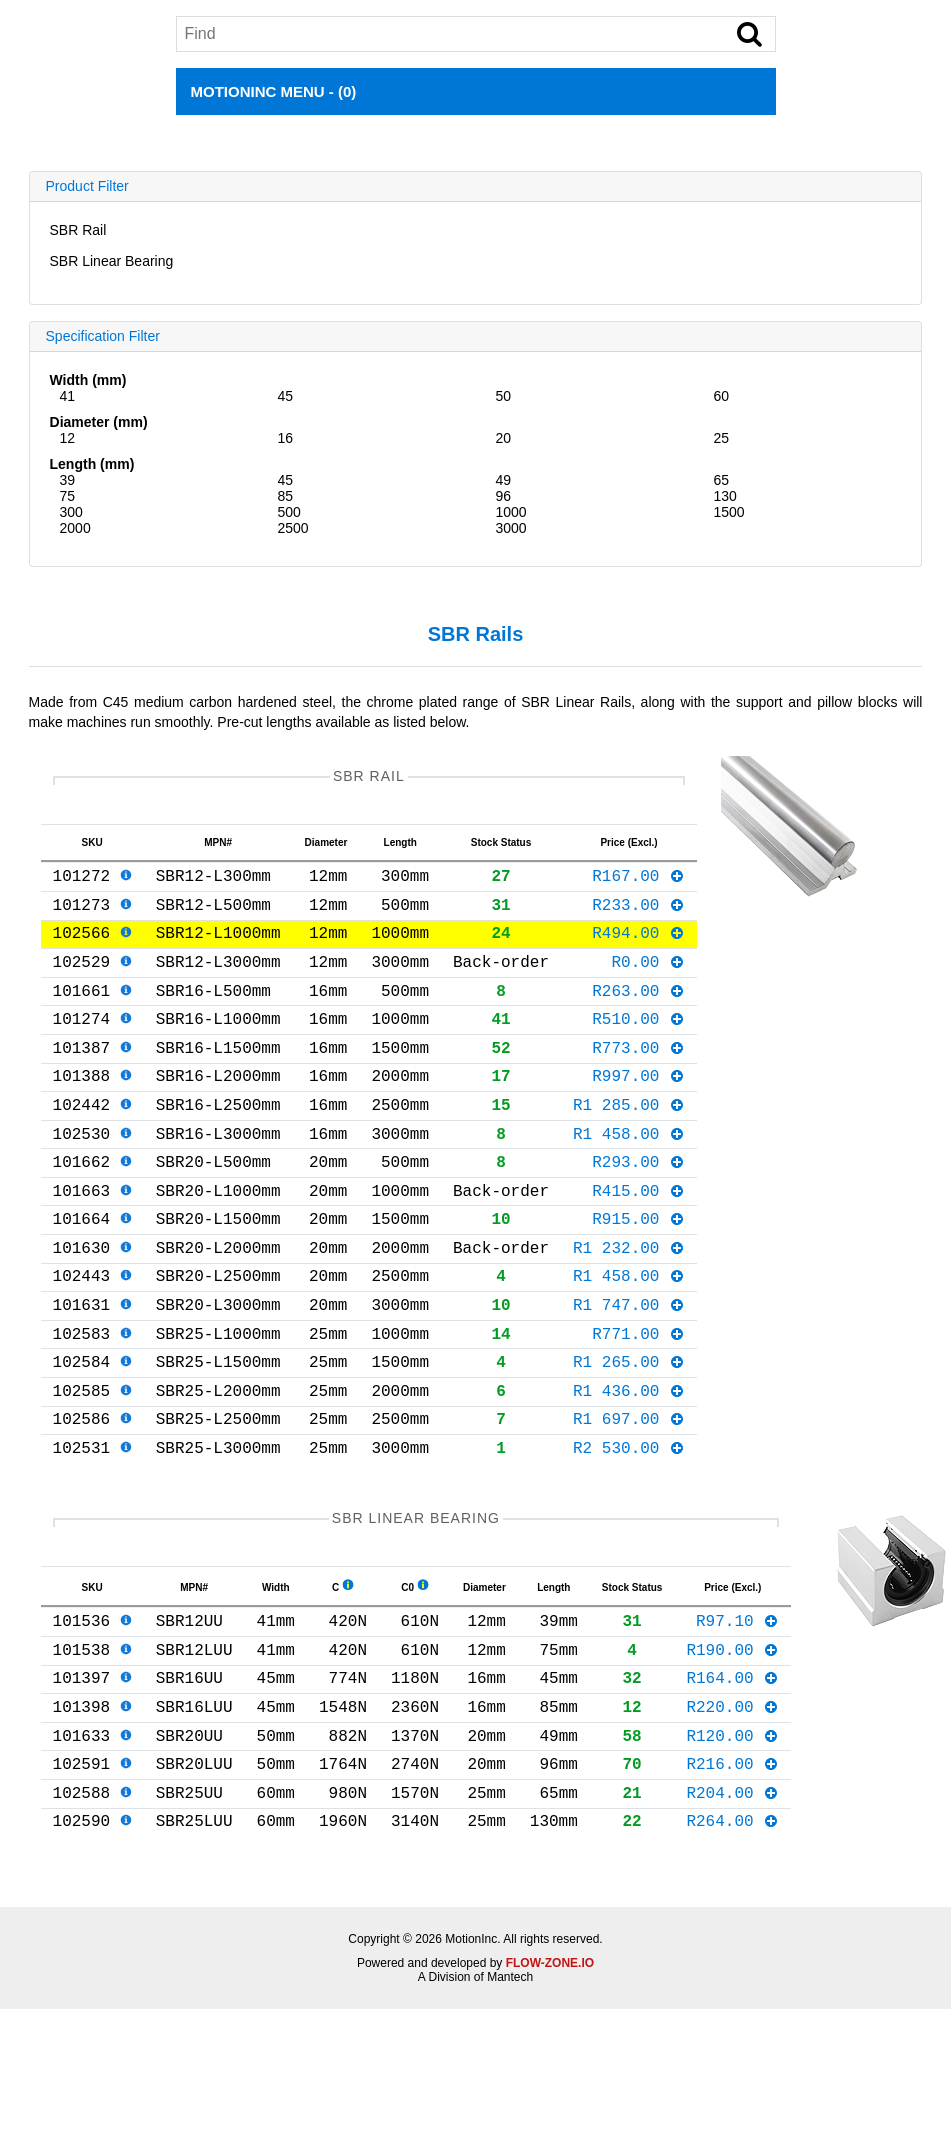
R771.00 (638, 1405)
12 (68, 438)
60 (721, 396)
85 (286, 496)
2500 (293, 528)
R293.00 (638, 1209)
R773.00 (638, 1079)
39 (68, 480)
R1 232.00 (629, 1307)
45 (286, 396)
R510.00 (638, 1046)
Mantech (510, 2101)
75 (68, 496)
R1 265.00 (629, 1437)
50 (504, 396)
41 (68, 396)
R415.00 (638, 1242)
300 (71, 512)
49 (504, 480)
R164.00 (732, 1781)
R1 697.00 (629, 1502)
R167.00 (638, 883)
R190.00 (732, 1749)
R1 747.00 (629, 1372)
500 (289, 512)
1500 (728, 512)
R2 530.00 (629, 1535)
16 (286, 438)
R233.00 (638, 916)
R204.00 (732, 1912)
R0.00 (648, 981)
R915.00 (638, 1274)
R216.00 (732, 1879)
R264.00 (732, 1944)
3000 (511, 528)
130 (724, 496)
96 (504, 496)
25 (721, 438)
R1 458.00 (629, 1177)
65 (721, 480)
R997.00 (638, 1111)
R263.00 (638, 1014)
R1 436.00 (629, 1470)
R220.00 (732, 1814)
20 (504, 438)
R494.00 (638, 948)
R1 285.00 (629, 1144)
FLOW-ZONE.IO (550, 2087)
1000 (511, 512)
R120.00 (732, 1847)
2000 (75, 528)
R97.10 (737, 1716)
